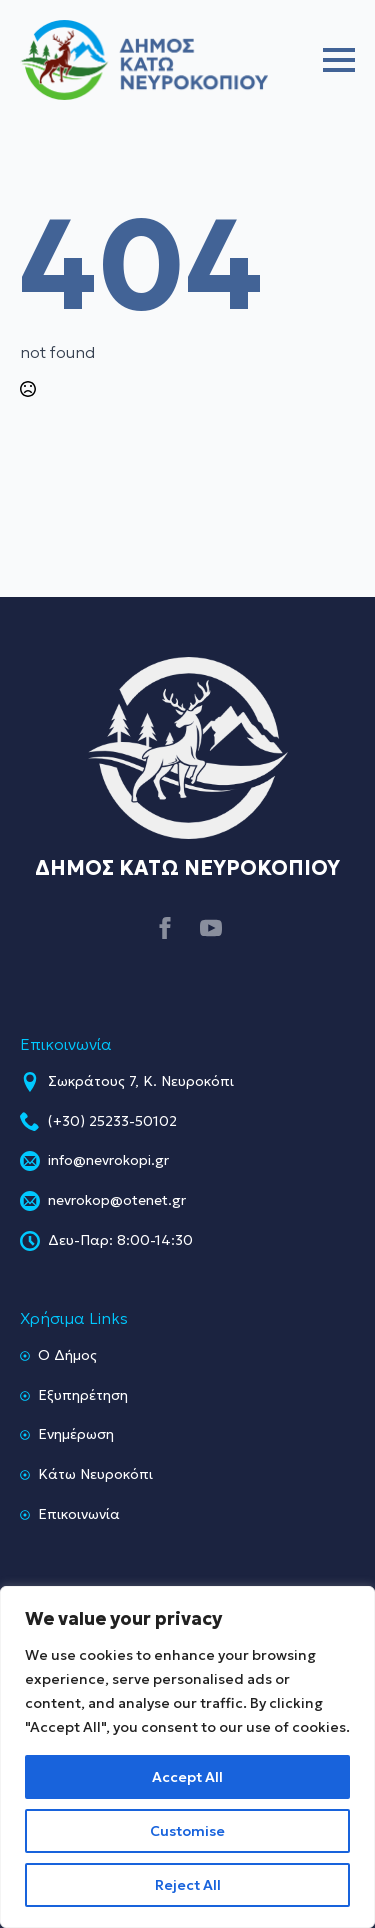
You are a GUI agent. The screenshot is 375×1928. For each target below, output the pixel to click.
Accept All (187, 1777)
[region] (187, 1757)
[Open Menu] (339, 60)
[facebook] (165, 928)
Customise (187, 1831)
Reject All (188, 1885)
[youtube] (211, 928)
